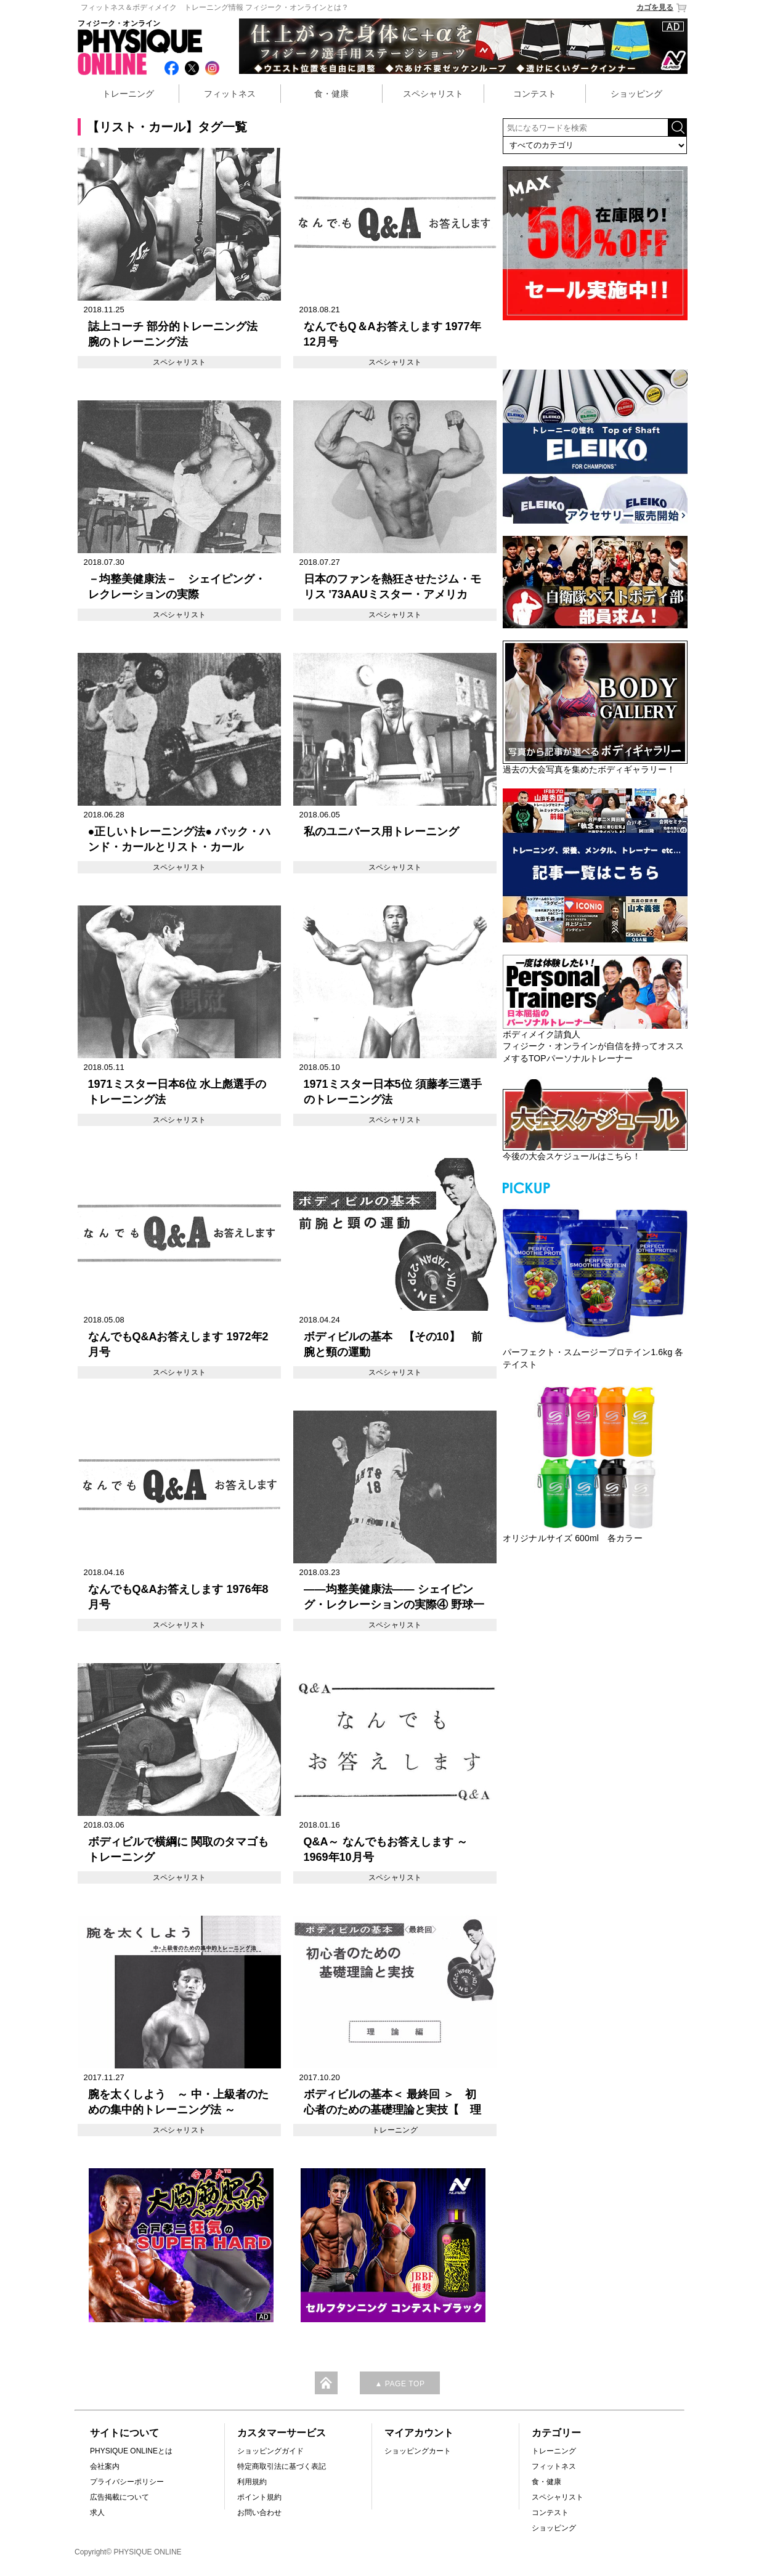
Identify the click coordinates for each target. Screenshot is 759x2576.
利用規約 (252, 2481)
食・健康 (331, 94)
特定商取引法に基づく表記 (281, 2466)
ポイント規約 (259, 2497)
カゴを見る (662, 8)
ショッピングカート (417, 2451)
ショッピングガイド (270, 2451)
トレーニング (128, 94)
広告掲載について (119, 2497)
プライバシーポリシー (127, 2481)
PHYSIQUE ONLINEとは (131, 2451)
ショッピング (636, 94)
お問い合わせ (259, 2512)
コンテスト (534, 94)
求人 (97, 2512)
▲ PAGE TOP (399, 2384)
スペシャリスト (433, 94)
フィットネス (230, 94)
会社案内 (105, 2466)
